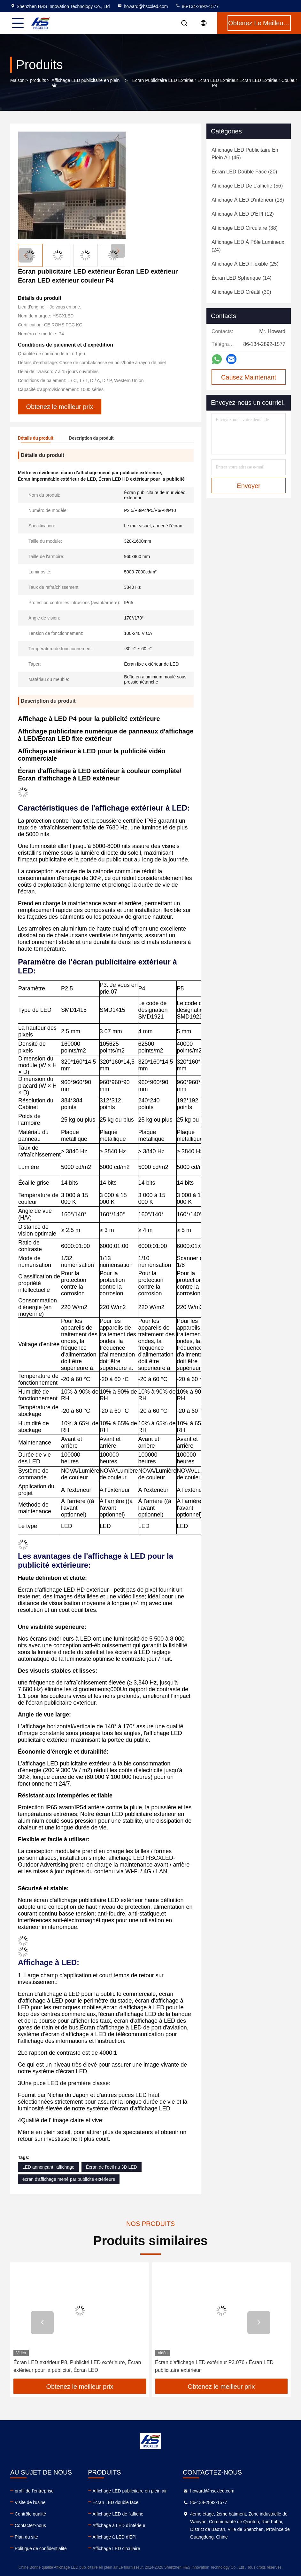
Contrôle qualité (30, 2513)
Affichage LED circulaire (116, 2548)
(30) (241, 292)
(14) (242, 278)
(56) (247, 185)
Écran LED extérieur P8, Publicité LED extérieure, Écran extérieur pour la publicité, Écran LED (77, 2366)
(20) (244, 171)
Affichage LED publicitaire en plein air (85, 83)
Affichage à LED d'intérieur (118, 2525)
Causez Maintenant (248, 377)
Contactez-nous (30, 2525)
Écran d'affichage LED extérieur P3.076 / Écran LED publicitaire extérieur (214, 2366)
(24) (248, 245)
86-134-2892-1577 (197, 6)
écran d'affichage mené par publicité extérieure (68, 2179)
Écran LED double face (115, 2502)
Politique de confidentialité (41, 2548)
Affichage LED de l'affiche (117, 2513)
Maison (17, 80)
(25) (245, 264)
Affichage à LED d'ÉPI (114, 2537)
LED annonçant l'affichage (48, 2167)
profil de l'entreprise (34, 2490)
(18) (248, 200)
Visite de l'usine (30, 2502)
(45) (245, 153)
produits (38, 80)
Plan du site (26, 2537)
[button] (118, 251)
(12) (243, 214)
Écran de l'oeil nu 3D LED (111, 2167)
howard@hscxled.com (142, 6)
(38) (245, 228)
